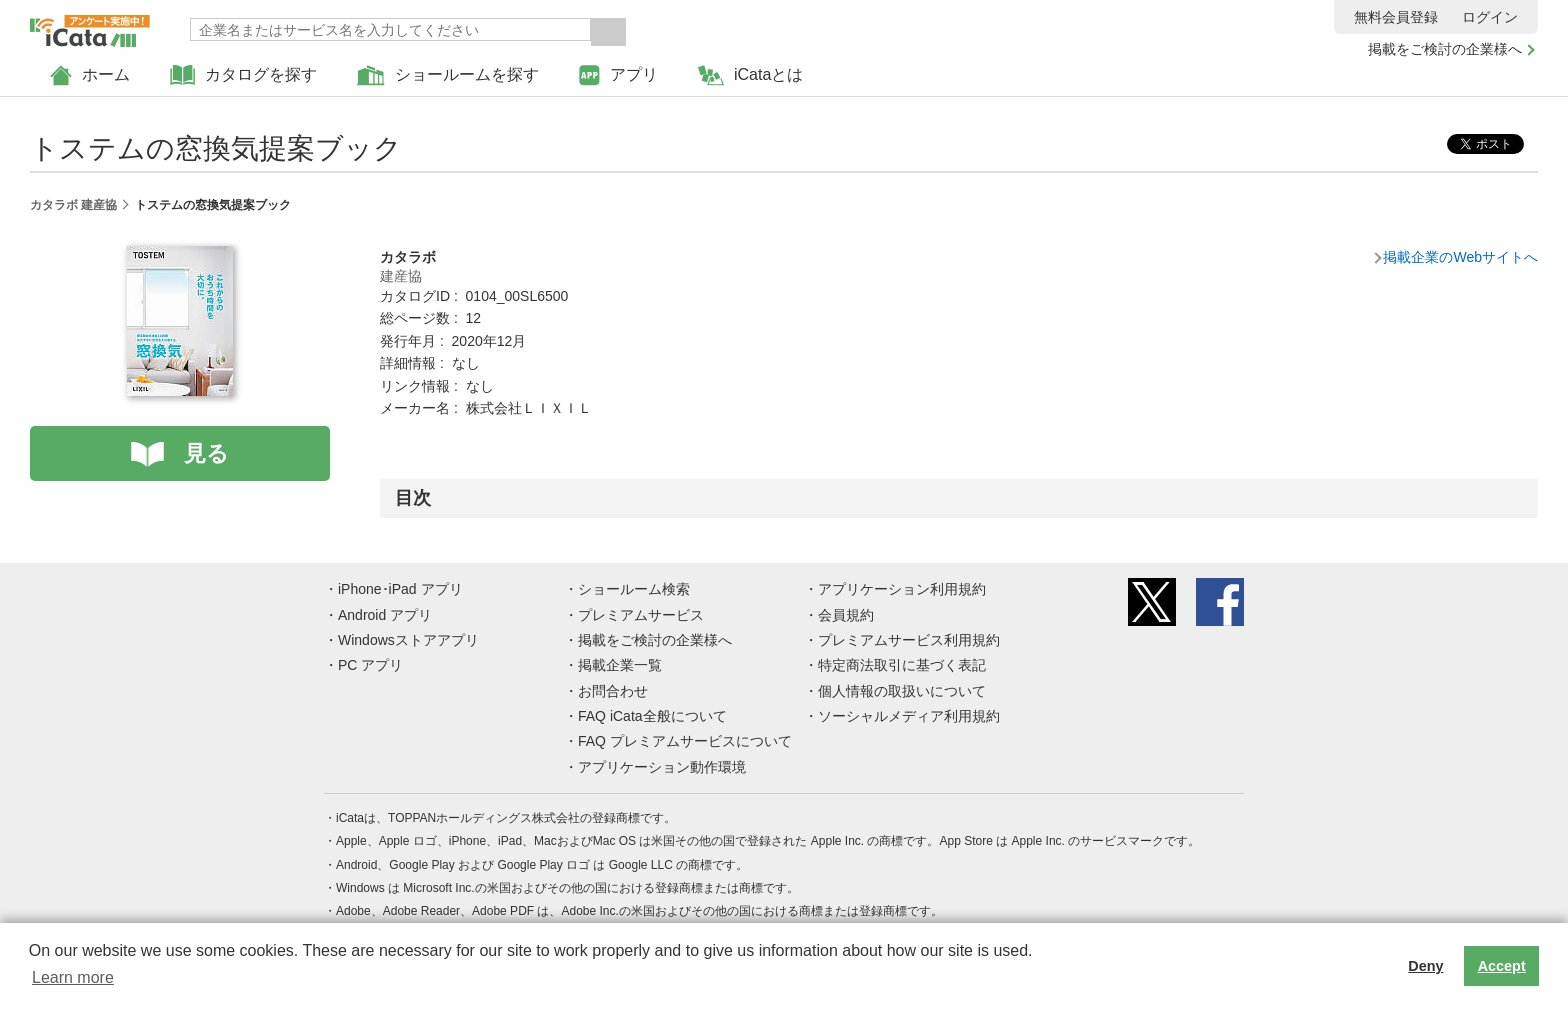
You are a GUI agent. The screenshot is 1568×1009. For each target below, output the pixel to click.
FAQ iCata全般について (652, 716)
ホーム (90, 75)
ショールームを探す (448, 75)
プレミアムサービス (641, 615)
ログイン (1490, 17)
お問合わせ (613, 691)
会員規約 (846, 615)
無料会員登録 (1396, 17)
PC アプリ (370, 665)
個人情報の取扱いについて (902, 691)
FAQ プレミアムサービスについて (685, 741)
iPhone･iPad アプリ (400, 589)
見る (206, 453)
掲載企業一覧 (620, 665)
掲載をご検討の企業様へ (1445, 49)
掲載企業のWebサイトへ (1460, 257)
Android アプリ (385, 615)
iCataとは (750, 75)
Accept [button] (1502, 966)
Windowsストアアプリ (408, 640)
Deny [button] (1425, 966)
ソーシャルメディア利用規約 (909, 716)
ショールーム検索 (634, 589)
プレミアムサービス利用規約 (909, 640)
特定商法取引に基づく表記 (902, 665)
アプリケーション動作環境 (662, 767)
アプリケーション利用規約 (902, 589)
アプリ (618, 75)
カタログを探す (243, 75)
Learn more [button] (73, 977)
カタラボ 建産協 (73, 205)
